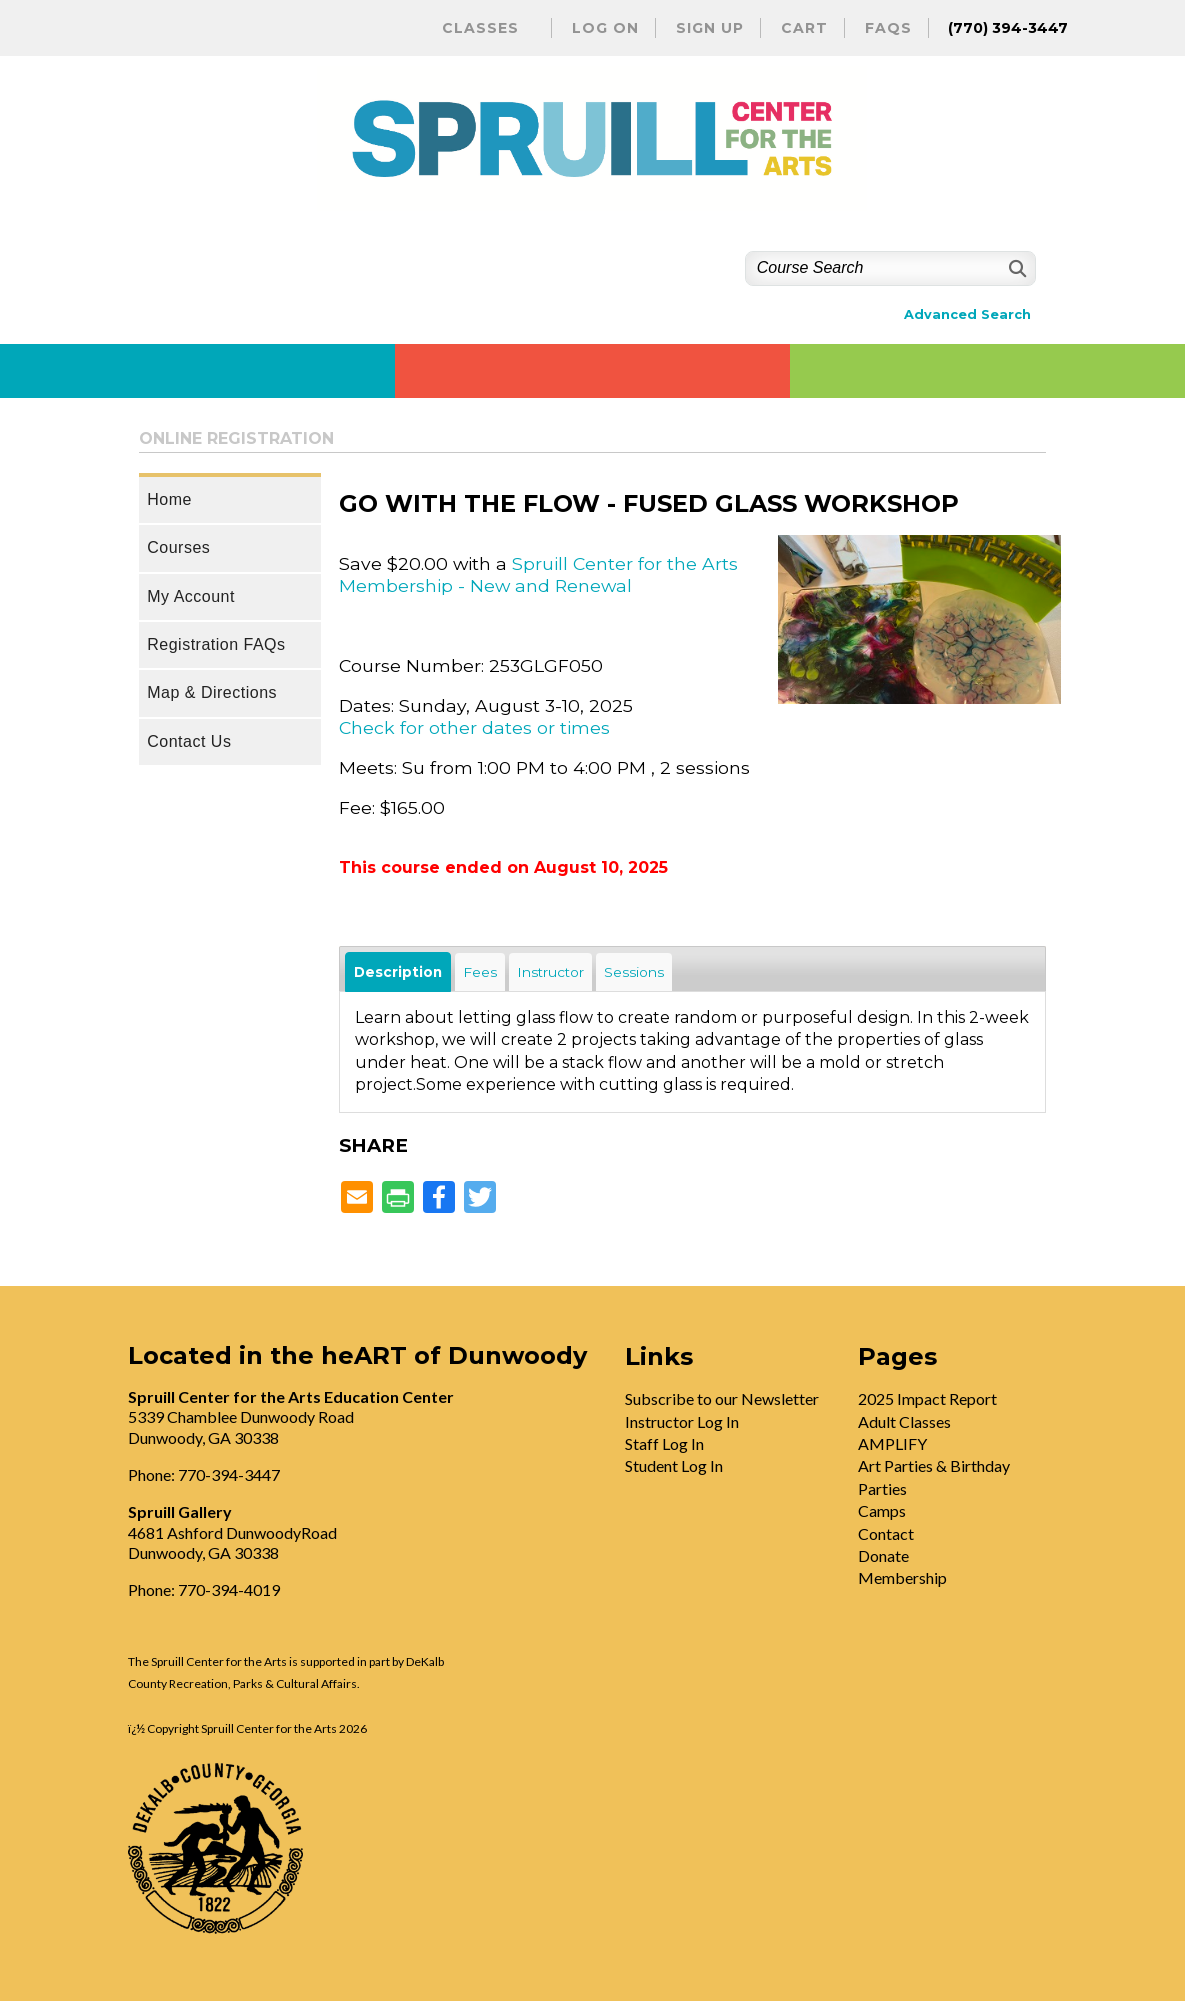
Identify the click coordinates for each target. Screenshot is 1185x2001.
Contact (886, 1533)
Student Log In (674, 1465)
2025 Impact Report (927, 1398)
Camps (882, 1510)
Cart (804, 28)
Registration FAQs (216, 644)
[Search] (1015, 268)
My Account (191, 596)
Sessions (634, 972)
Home (169, 499)
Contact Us (189, 741)
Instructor (550, 972)
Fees (480, 972)
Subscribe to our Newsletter (722, 1398)
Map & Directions (212, 692)
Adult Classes (904, 1421)
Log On (605, 28)
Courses (178, 547)
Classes (480, 28)
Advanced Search (967, 314)
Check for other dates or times (474, 727)
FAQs (888, 28)
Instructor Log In (682, 1421)
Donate (883, 1555)
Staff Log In (664, 1443)
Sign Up (710, 28)
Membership (902, 1577)
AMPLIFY (892, 1443)
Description (398, 972)
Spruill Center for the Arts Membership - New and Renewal (538, 574)
